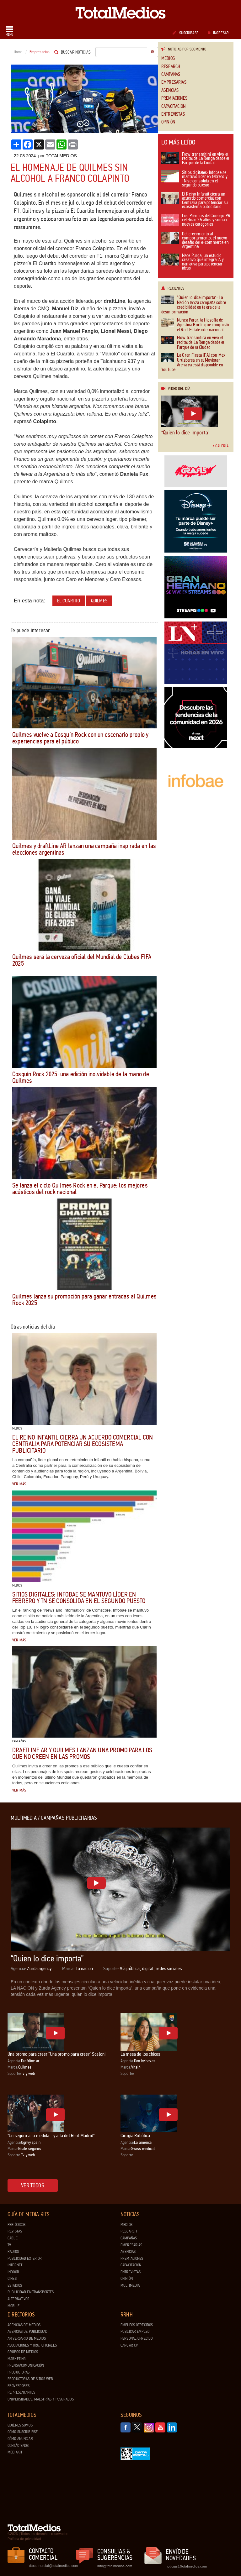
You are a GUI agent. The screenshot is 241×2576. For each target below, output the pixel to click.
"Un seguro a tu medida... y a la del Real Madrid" (51, 2135)
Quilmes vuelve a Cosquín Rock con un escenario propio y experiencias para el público (80, 738)
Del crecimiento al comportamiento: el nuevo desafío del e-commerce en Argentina (195, 240)
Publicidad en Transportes (31, 2292)
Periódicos (16, 2224)
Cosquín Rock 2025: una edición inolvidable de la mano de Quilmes (80, 1077)
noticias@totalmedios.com (186, 2566)
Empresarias (173, 82)
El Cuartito (68, 601)
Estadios (15, 2285)
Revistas (15, 2231)
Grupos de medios (23, 2351)
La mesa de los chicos (140, 2054)
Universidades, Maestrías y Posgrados (41, 2399)
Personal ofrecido (136, 2338)
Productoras (18, 2372)
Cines (12, 2278)
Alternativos (18, 2298)
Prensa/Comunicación (26, 2365)
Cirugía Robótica (135, 2135)
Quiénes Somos (20, 2425)
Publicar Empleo (134, 2331)
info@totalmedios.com (114, 2566)
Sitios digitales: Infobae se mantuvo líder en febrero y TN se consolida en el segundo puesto (79, 1597)
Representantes (21, 2392)
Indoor (13, 2271)
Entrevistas (173, 114)
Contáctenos (18, 2445)
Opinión (168, 122)
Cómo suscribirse (23, 2431)
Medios (168, 58)
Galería (220, 446)
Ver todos (32, 2185)
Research (170, 66)
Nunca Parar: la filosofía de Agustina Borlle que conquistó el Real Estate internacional (195, 325)
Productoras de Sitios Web (30, 2378)
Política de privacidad (24, 2539)
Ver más (19, 1484)
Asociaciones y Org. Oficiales (32, 2345)
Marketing (17, 2358)
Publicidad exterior (25, 2258)
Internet (15, 2265)
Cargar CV (129, 2345)
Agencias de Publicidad (27, 2331)
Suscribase (185, 32)
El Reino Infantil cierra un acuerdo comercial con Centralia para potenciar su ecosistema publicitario (82, 1444)
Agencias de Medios (24, 2324)
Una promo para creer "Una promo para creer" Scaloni (56, 2054)
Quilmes (99, 601)
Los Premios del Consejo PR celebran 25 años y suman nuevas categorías (195, 220)
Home (18, 52)
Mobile (13, 2305)
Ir (152, 52)
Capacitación (173, 106)
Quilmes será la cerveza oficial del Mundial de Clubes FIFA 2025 (81, 960)
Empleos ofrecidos (136, 2324)
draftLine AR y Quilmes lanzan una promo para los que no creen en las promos (82, 1753)
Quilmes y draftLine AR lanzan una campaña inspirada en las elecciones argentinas (84, 849)
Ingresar (218, 32)
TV (9, 2245)
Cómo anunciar (20, 2438)
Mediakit (15, 2452)
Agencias (170, 90)
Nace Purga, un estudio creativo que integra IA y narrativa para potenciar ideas (192, 262)
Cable (13, 2238)
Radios (13, 2251)
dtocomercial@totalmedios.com (52, 2566)
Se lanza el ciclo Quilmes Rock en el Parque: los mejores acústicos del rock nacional (80, 1188)
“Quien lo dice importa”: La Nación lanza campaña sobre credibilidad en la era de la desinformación (193, 305)
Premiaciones (174, 98)
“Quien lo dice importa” (185, 432)
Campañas (170, 74)
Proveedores (18, 2385)
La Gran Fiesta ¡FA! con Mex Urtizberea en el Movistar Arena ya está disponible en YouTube (193, 362)
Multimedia (130, 2285)
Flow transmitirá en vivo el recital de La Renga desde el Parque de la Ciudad (195, 158)
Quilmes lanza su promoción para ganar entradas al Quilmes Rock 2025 (84, 1299)
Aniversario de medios (27, 2338)
